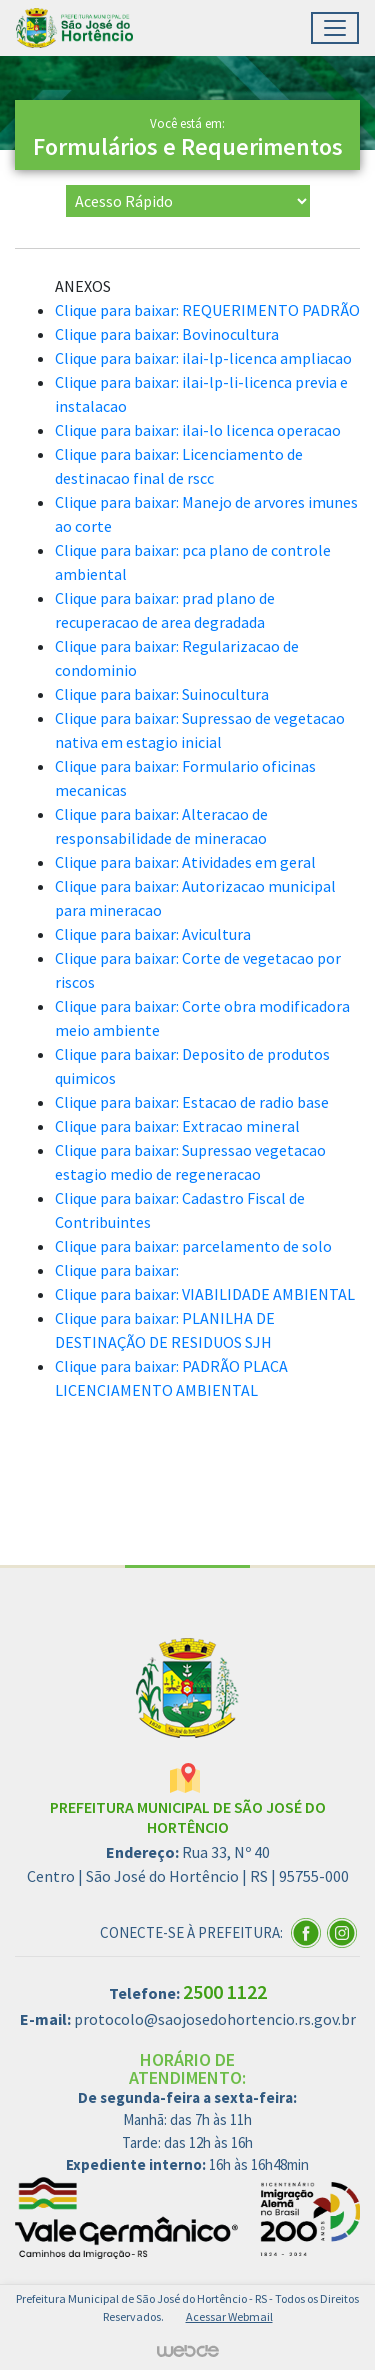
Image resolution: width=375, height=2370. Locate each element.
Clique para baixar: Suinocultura (162, 694)
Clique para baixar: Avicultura (153, 934)
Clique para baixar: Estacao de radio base (192, 1102)
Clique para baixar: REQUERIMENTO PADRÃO (207, 310)
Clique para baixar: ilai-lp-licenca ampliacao (203, 358)
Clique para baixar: (117, 1270)
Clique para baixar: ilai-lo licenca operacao (198, 430)
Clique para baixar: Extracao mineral (177, 1126)
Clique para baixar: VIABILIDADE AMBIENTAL (205, 1294)
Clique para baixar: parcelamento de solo (193, 1246)
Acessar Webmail (229, 2316)
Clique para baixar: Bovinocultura (167, 334)
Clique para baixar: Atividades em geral (185, 862)
